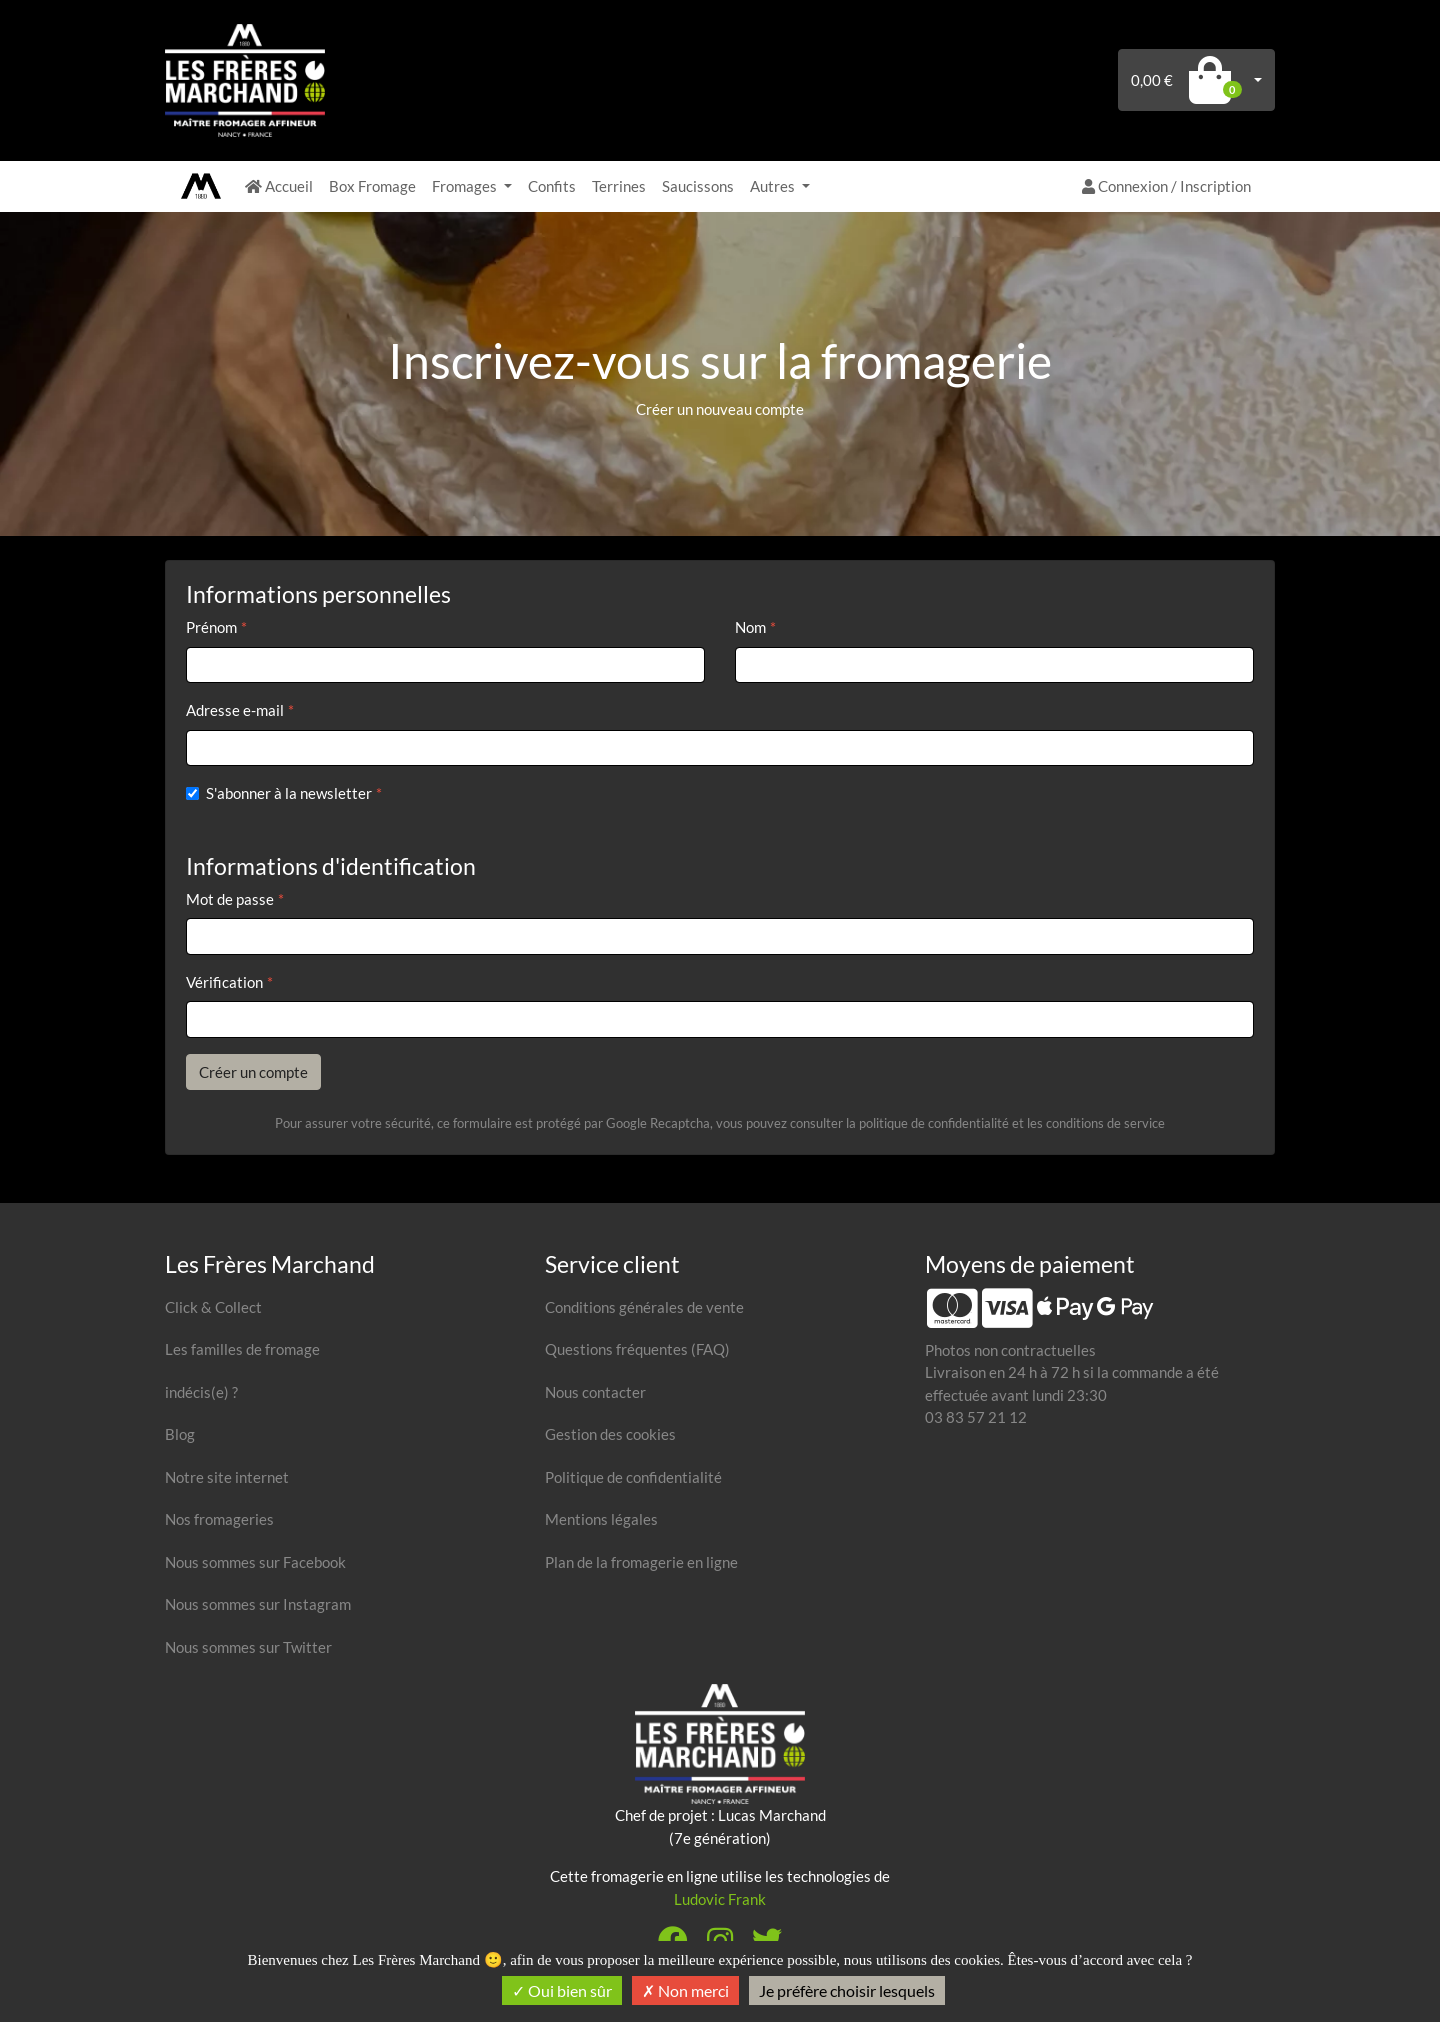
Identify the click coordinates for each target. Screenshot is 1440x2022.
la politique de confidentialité (927, 1123)
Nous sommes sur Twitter (248, 1647)
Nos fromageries (219, 1519)
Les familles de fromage (242, 1349)
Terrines (619, 186)
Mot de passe (230, 899)
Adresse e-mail (235, 710)
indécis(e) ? (201, 1392)
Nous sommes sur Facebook (255, 1562)
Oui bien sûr (562, 1990)
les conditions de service (1096, 1123)
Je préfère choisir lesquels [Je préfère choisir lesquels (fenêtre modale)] (847, 1990)
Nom (750, 627)
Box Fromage (372, 186)
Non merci (685, 1990)
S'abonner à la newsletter (289, 793)
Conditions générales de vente (644, 1307)
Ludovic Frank (720, 1899)
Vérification (224, 982)
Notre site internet (227, 1477)
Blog (180, 1434)
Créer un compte (253, 1072)
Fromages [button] (466, 186)
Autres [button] (774, 186)
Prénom (211, 627)
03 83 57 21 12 (976, 1417)
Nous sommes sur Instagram (258, 1604)
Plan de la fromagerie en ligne (641, 1562)
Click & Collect (213, 1307)
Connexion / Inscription (1166, 186)
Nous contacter (595, 1392)
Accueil (279, 186)
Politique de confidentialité (633, 1477)
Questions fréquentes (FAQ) (637, 1349)
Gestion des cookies (610, 1434)
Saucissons (698, 186)
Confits (552, 186)
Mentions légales (601, 1519)
